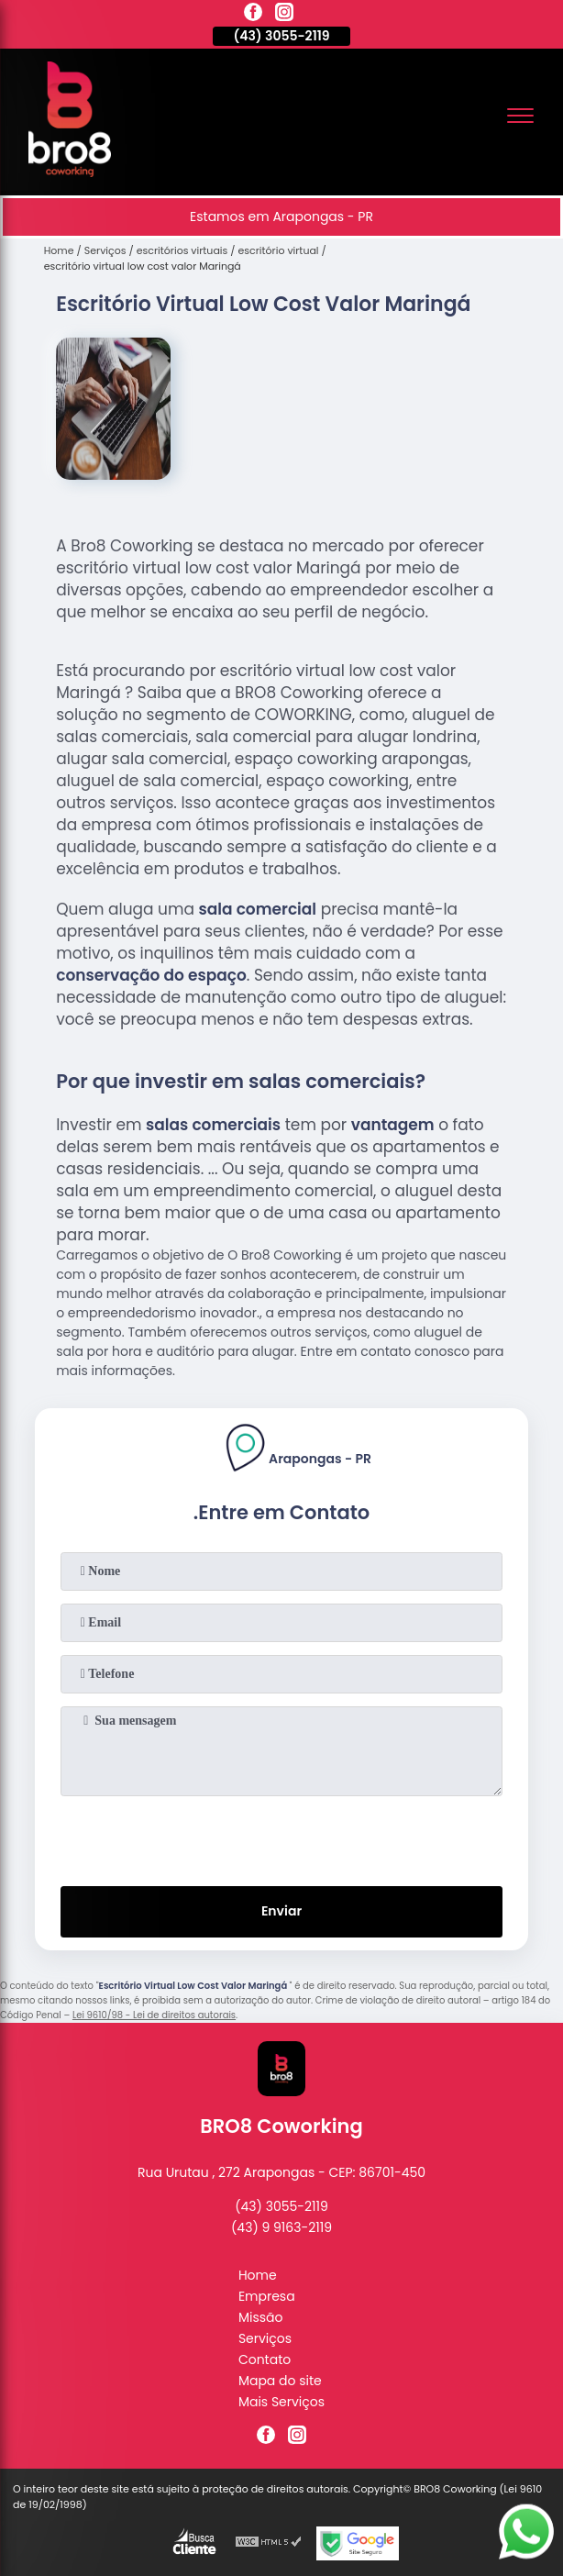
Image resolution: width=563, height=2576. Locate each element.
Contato (264, 2359)
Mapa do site (280, 2380)
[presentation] (281, 1837)
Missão (260, 2317)
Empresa (266, 2296)
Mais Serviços (281, 2402)
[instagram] (284, 15)
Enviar (281, 1911)
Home (257, 2275)
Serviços (265, 2338)
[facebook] (253, 15)
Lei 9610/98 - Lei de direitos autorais (154, 2015)
